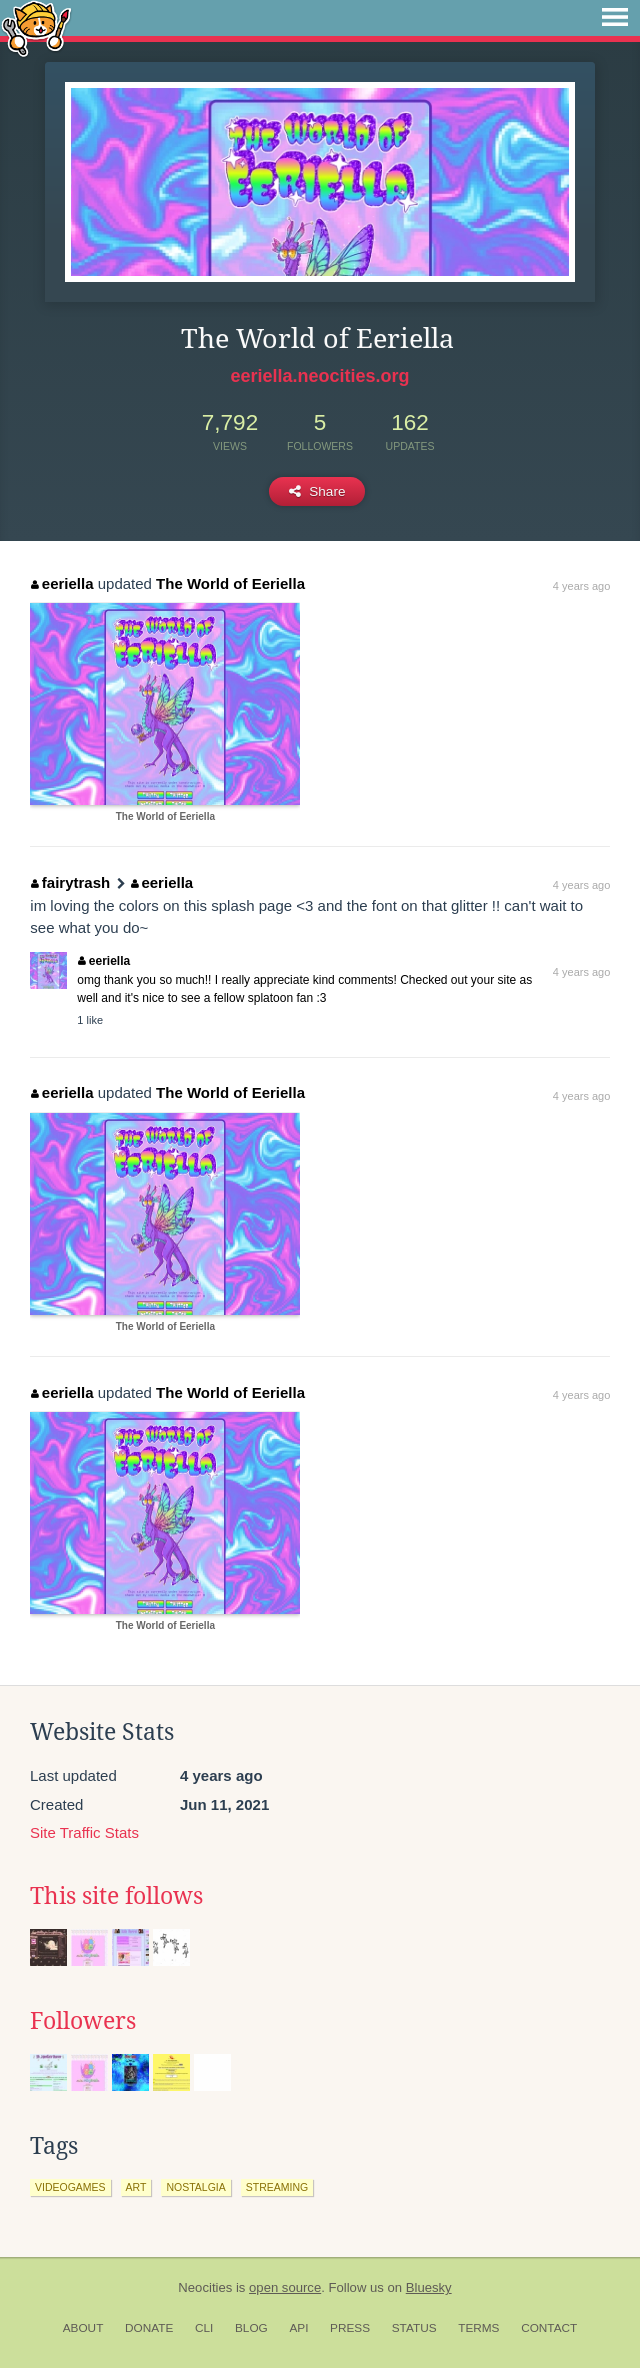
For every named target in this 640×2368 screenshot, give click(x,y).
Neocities (205, 2287)
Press (350, 2328)
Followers (83, 2021)
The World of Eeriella (230, 583)
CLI (204, 2328)
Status (414, 2328)
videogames (70, 2187)
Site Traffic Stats (84, 1832)
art (136, 2187)
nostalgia (195, 2187)
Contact (549, 2328)
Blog (251, 2328)
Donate (149, 2328)
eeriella (62, 583)
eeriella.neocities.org (319, 376)
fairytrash (70, 882)
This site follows (116, 1896)
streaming (277, 2187)
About (83, 2328)
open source (285, 2287)
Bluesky (429, 2287)
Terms (478, 2328)
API (298, 2328)
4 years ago (581, 586)
